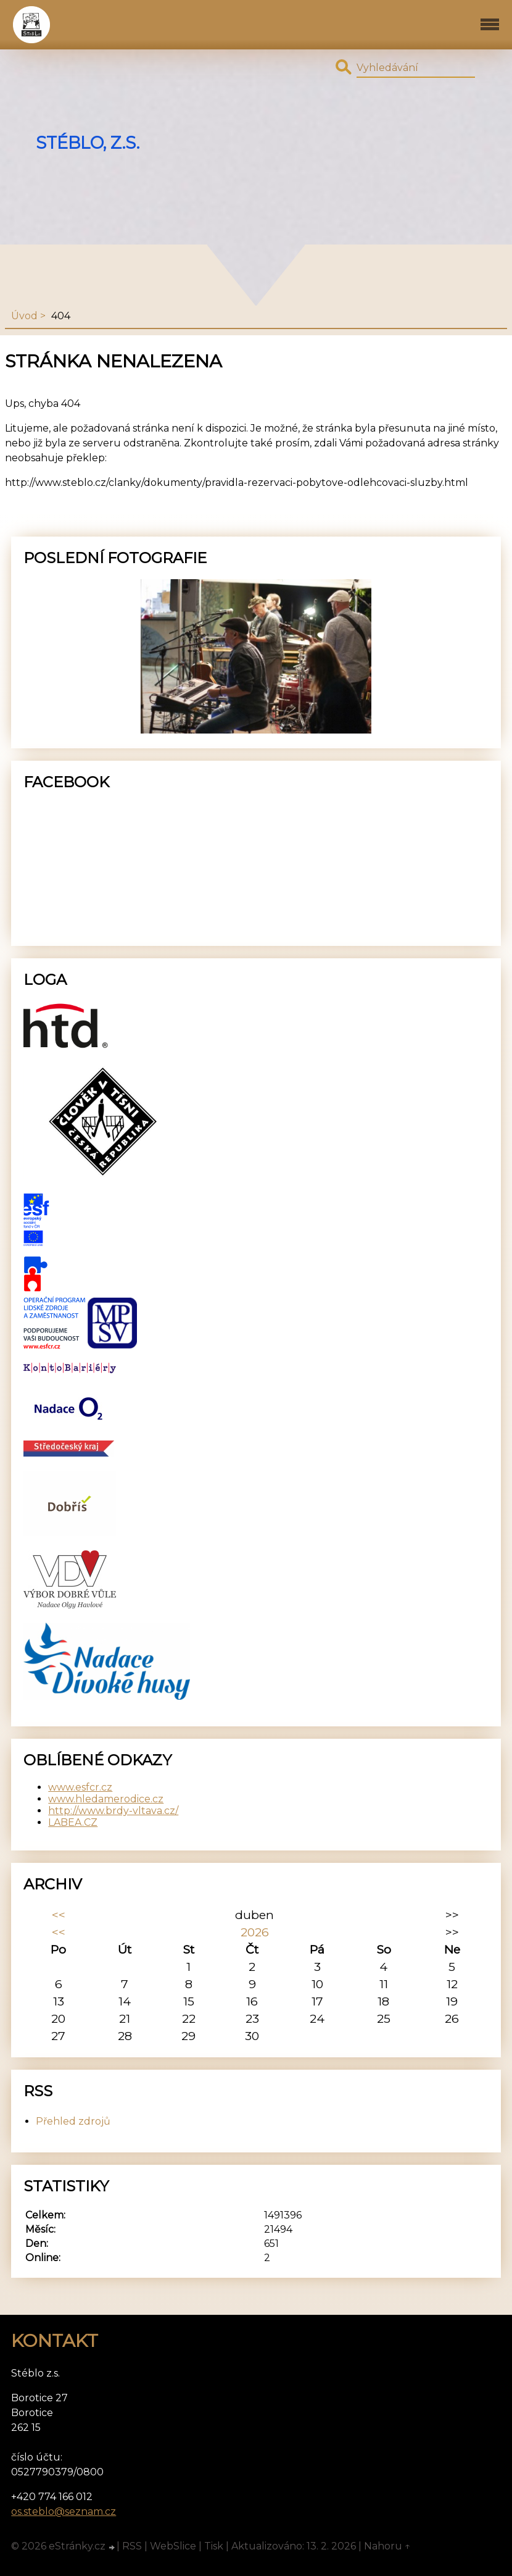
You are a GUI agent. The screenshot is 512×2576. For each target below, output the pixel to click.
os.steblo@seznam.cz (63, 2511)
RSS (132, 2546)
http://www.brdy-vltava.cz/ (113, 1811)
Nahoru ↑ (387, 2546)
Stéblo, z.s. (87, 143)
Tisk (213, 2546)
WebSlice (173, 2546)
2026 (255, 1932)
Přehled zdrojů (73, 2121)
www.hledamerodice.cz (105, 1799)
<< (58, 1914)
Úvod (24, 316)
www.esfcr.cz (80, 1787)
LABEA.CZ (72, 1822)
